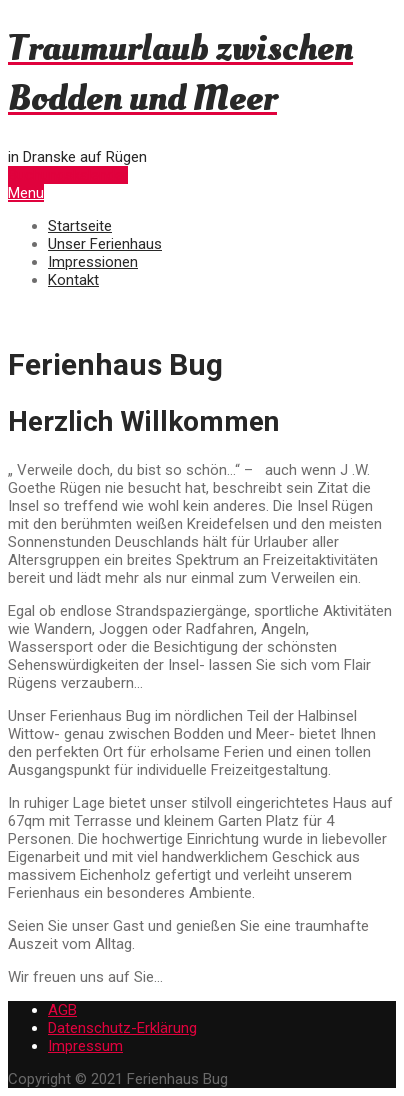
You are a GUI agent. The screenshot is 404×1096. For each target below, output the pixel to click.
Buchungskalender (68, 175)
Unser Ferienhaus (105, 244)
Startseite (80, 226)
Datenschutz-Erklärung (122, 1028)
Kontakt (73, 280)
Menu (26, 193)
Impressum (85, 1046)
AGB (62, 1010)
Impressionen (93, 262)
